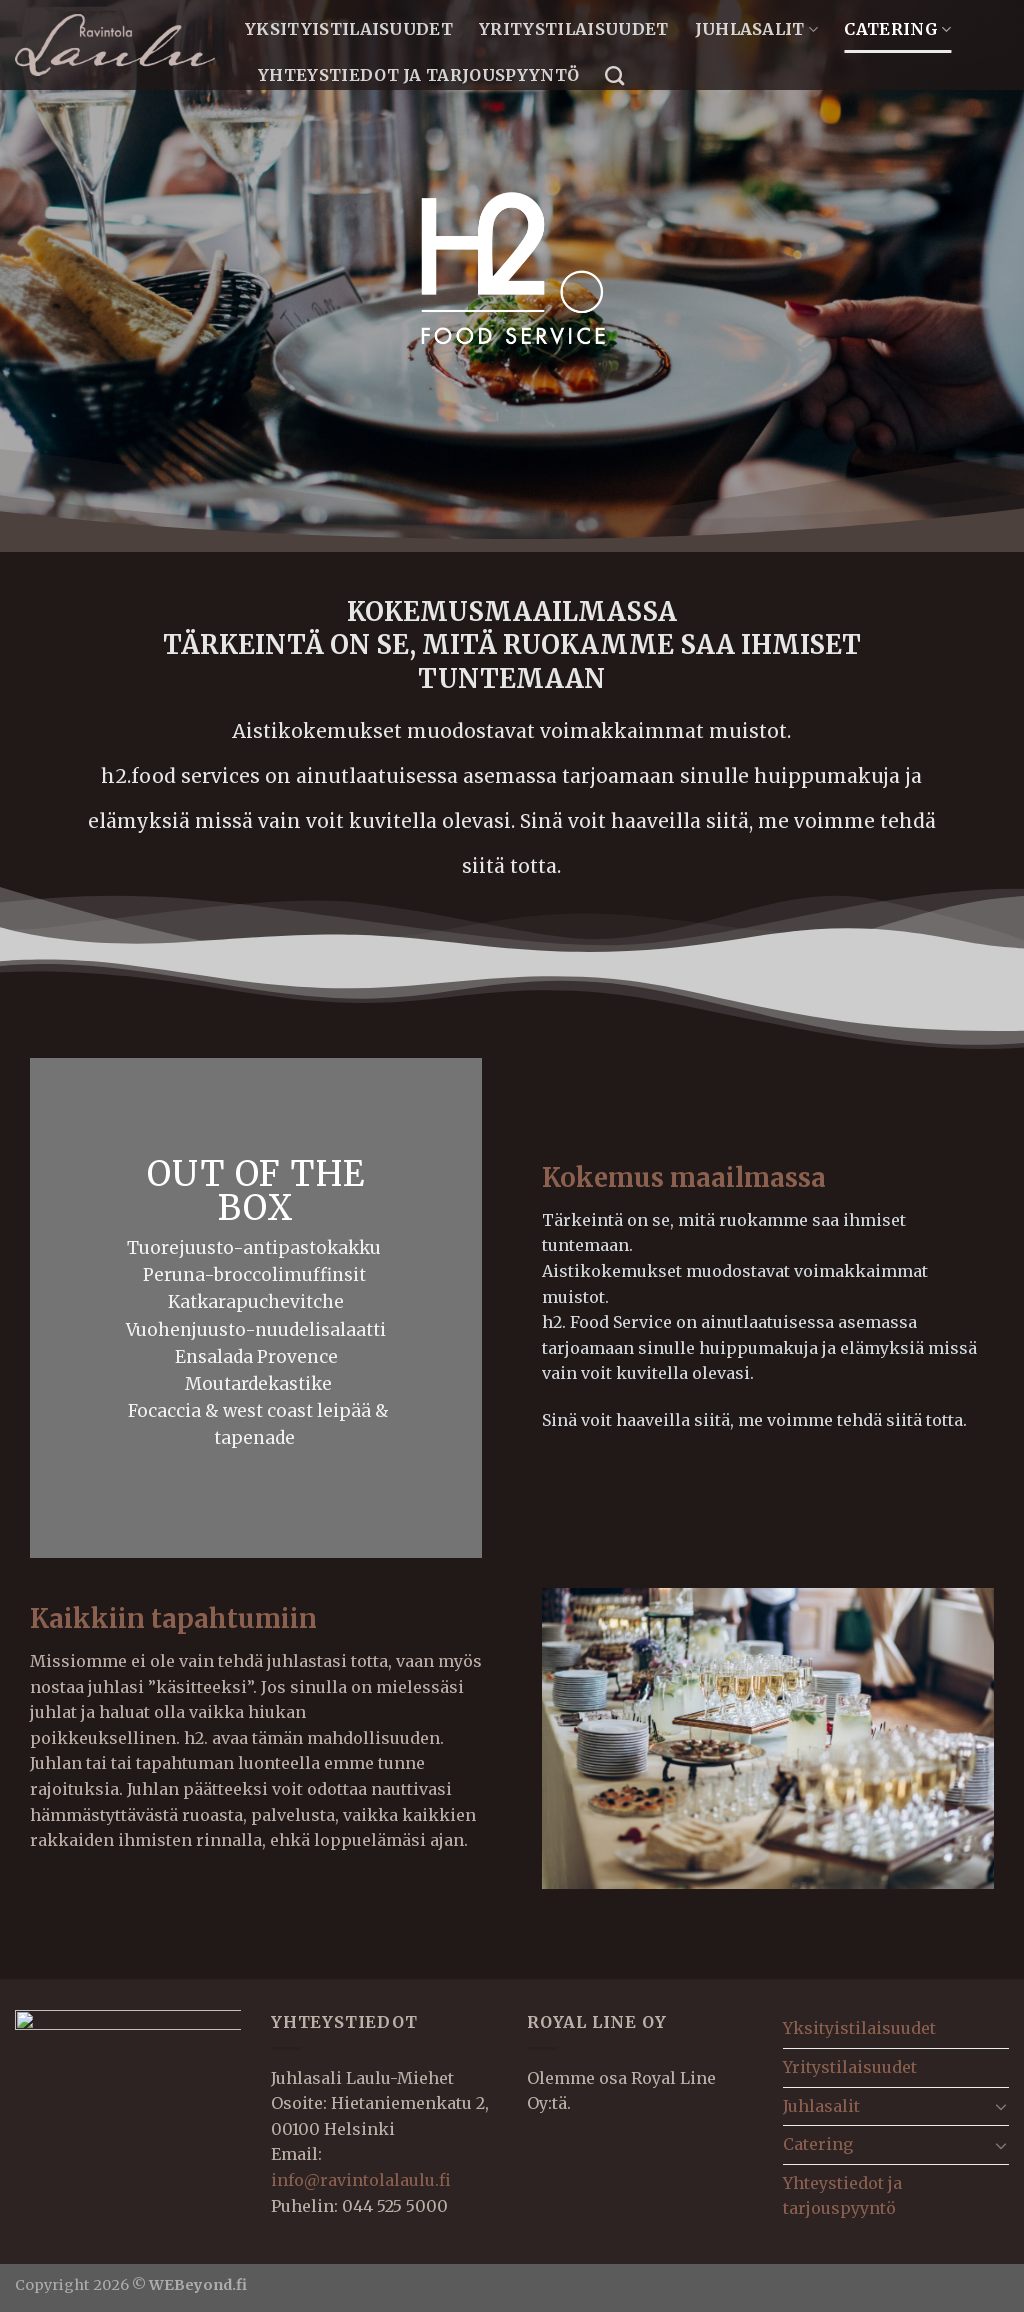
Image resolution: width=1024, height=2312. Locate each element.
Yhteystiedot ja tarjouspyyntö (418, 75)
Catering (897, 29)
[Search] (614, 75)
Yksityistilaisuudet (349, 29)
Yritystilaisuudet (573, 29)
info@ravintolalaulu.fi (361, 2180)
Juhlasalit (757, 29)
